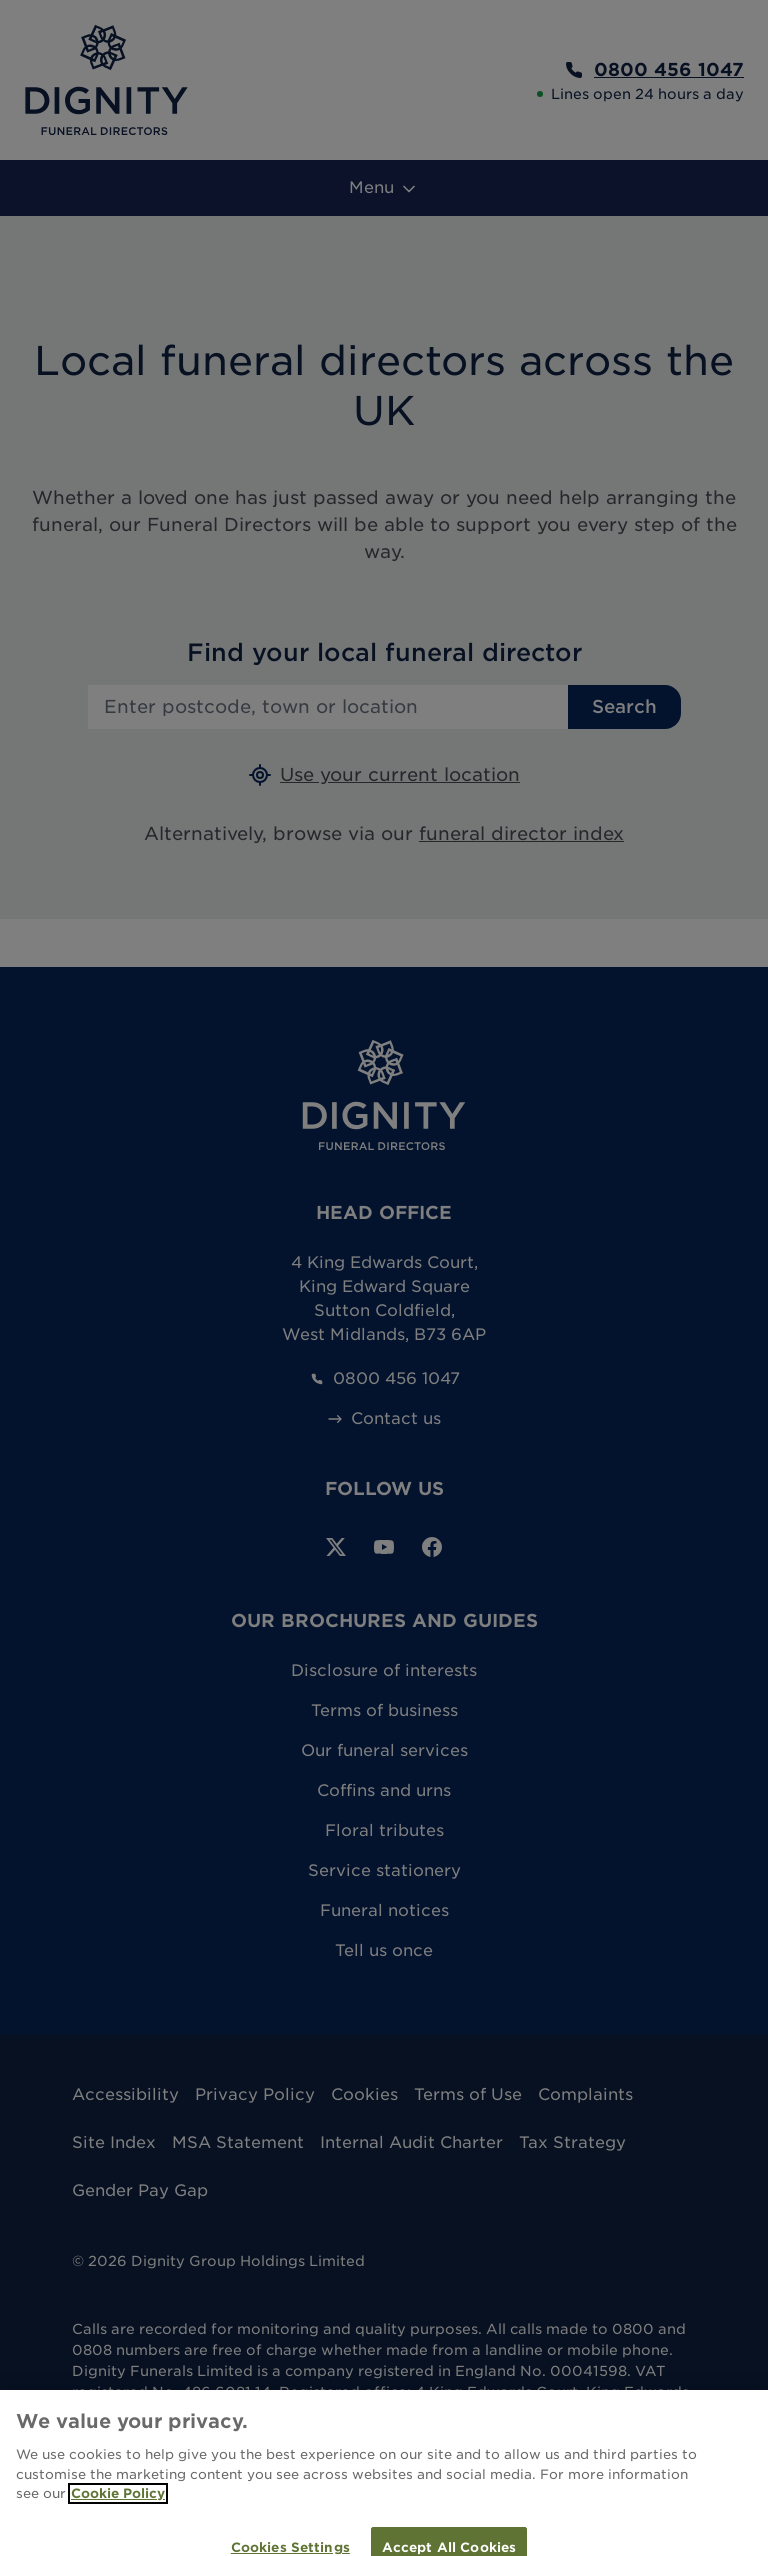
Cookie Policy (118, 2503)
